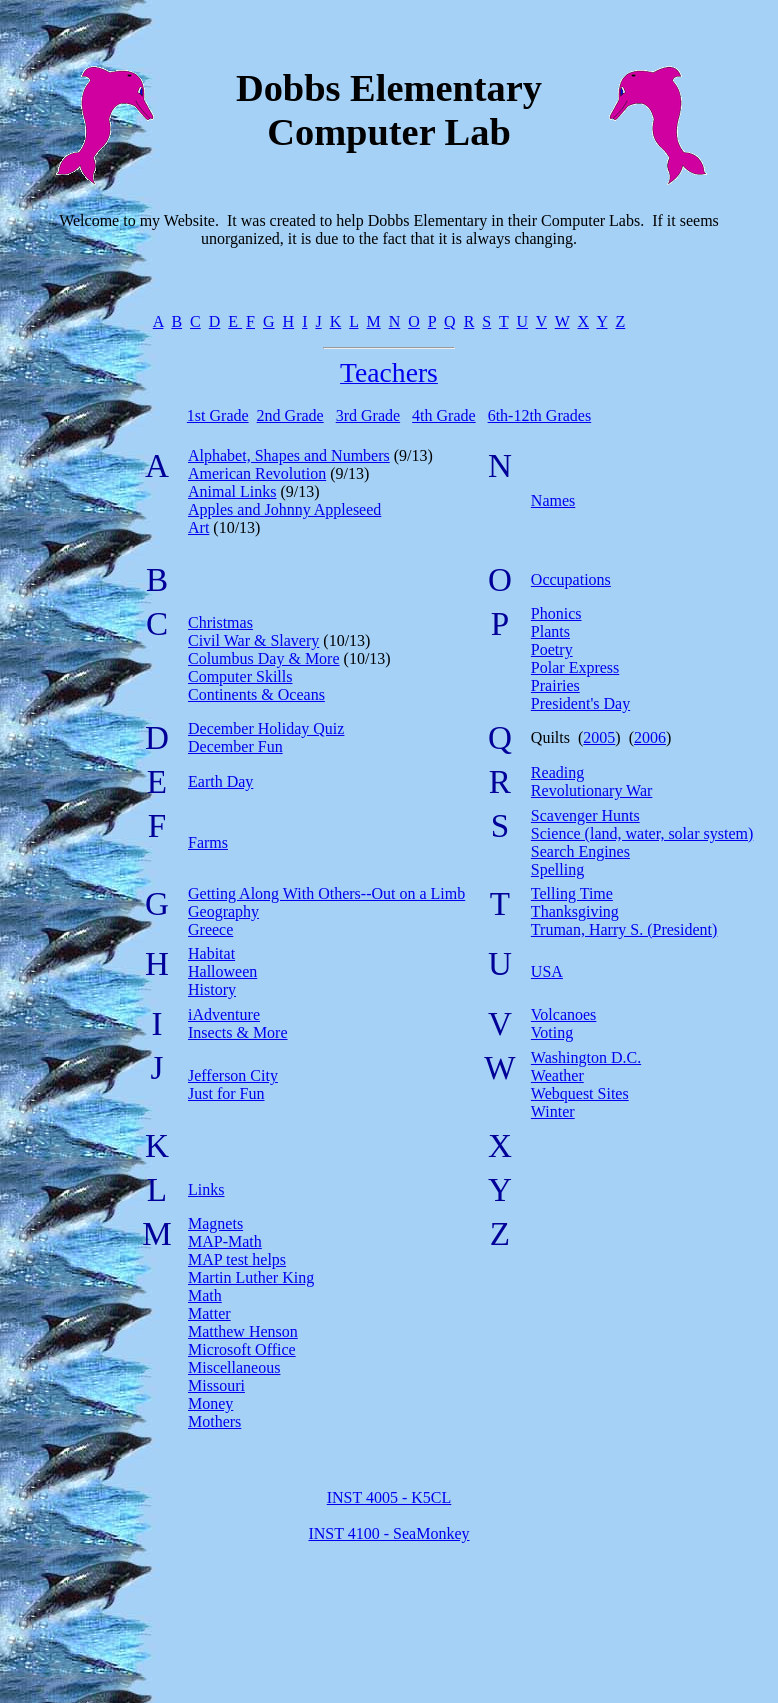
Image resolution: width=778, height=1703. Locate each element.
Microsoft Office (242, 1349)
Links (206, 1189)
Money (210, 1403)
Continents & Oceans (256, 694)
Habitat (211, 953)
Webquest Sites (580, 1093)
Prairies (555, 685)
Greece (210, 929)
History (212, 989)
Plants (550, 631)
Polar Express (575, 667)
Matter (209, 1313)
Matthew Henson (243, 1331)
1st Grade (218, 415)
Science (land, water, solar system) (642, 833)
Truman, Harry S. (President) (624, 929)
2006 (650, 737)
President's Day (580, 703)
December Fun (235, 746)
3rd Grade (368, 415)
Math (205, 1295)
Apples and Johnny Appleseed (284, 509)
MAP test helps (237, 1259)
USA (547, 971)
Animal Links (232, 491)
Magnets (215, 1223)
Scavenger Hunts (585, 815)
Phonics (556, 613)
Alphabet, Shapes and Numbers (289, 455)
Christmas (220, 622)
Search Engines (580, 851)
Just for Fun (226, 1093)
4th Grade (444, 415)
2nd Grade (290, 415)
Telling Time (572, 893)
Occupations (571, 579)
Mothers (214, 1421)
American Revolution (257, 473)
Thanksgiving (575, 911)
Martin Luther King (251, 1277)
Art (198, 527)
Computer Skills (240, 676)
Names (553, 500)
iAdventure (224, 1014)
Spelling (557, 869)
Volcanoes (563, 1014)
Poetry (552, 649)
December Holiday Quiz (266, 728)
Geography (223, 911)
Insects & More (238, 1032)
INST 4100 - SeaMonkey (388, 1533)
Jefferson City (233, 1075)
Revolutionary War (592, 790)
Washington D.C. (586, 1057)
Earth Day (220, 781)
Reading (557, 772)
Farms (208, 842)
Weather (557, 1075)
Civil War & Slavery (253, 640)
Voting (552, 1032)
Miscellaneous (234, 1367)
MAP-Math (225, 1241)
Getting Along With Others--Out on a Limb (326, 893)
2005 (599, 737)
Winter (553, 1111)
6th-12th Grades (540, 415)
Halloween (222, 971)
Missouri (216, 1385)
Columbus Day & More (264, 658)
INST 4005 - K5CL (389, 1497)
